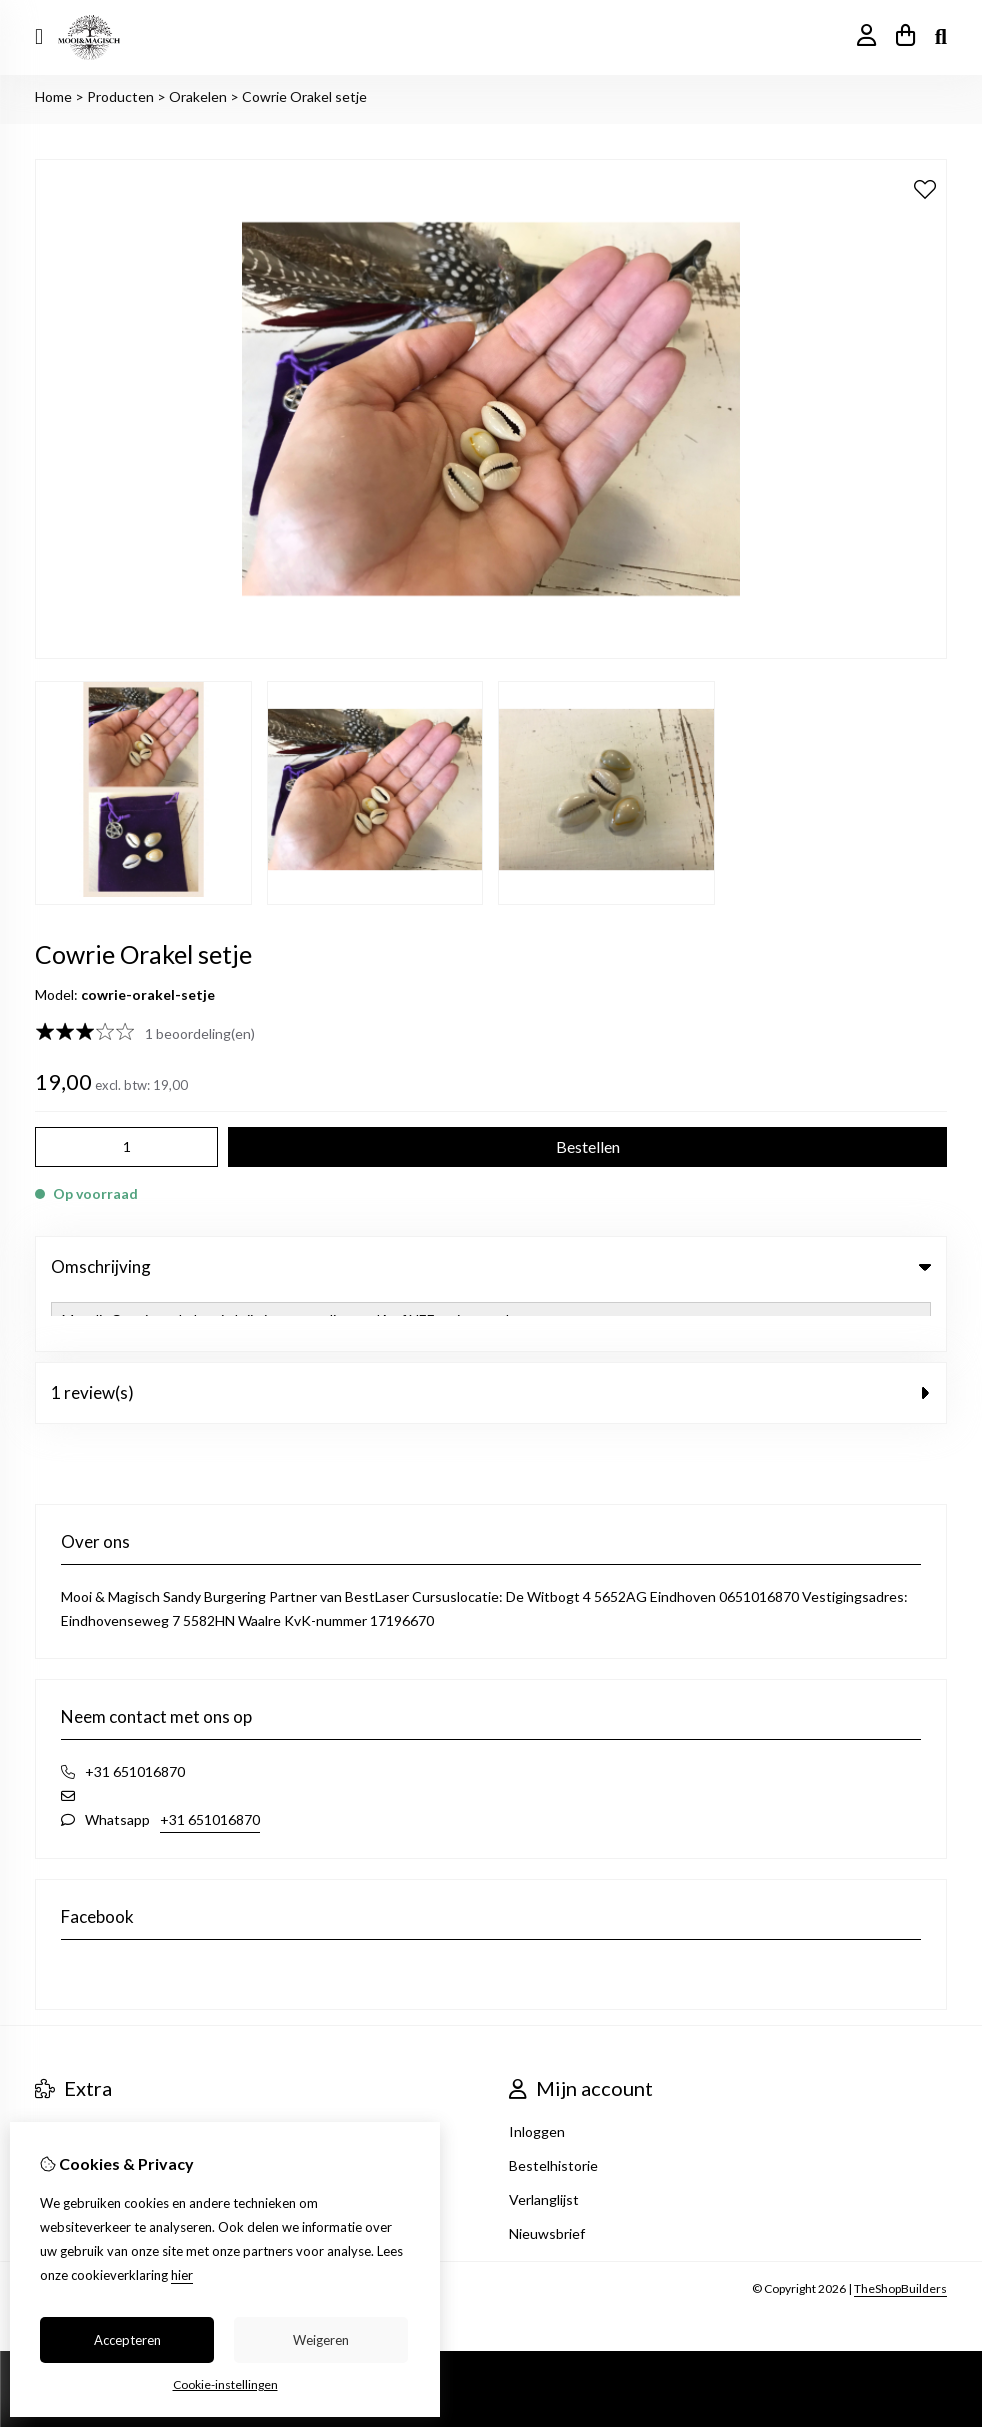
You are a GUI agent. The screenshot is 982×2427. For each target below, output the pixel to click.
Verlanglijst (544, 2145)
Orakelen (198, 96)
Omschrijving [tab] (491, 1266)
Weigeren (321, 2340)
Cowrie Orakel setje (304, 96)
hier (182, 2275)
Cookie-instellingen (225, 2384)
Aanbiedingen (78, 2077)
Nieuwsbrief (547, 2179)
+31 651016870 (210, 1765)
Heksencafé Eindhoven (107, 2111)
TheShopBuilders (900, 2234)
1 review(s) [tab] (491, 1338)
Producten (120, 96)
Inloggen (537, 2077)
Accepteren (127, 2340)
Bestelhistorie (553, 2111)
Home (53, 96)
